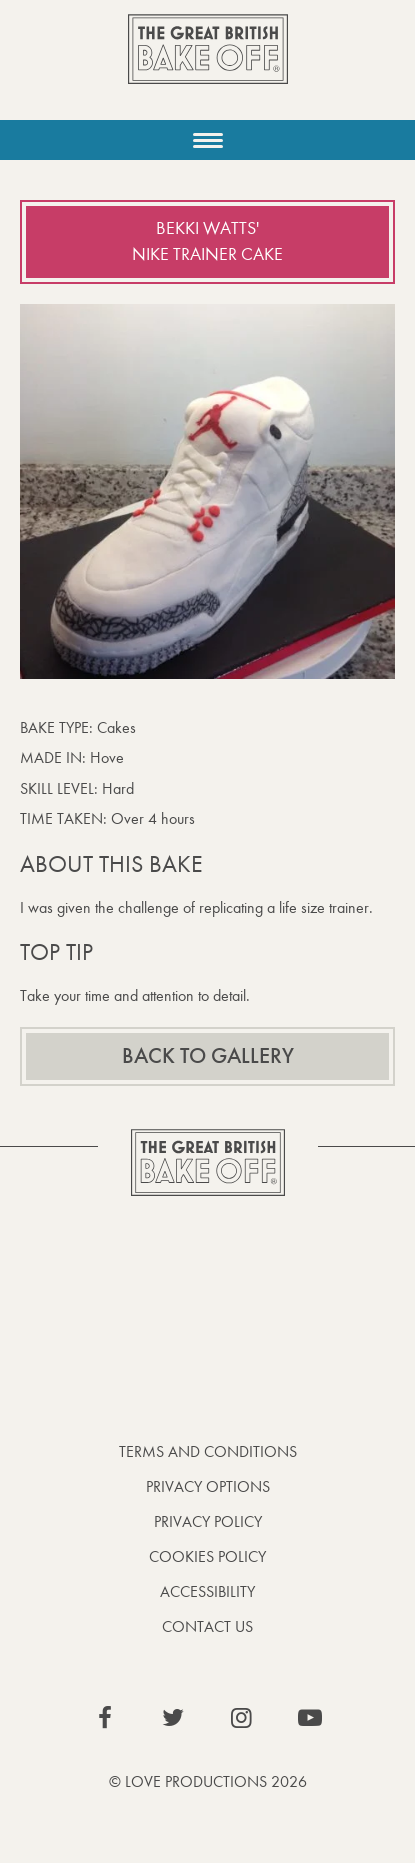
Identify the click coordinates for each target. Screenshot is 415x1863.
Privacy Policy (208, 1521)
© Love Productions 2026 (208, 1781)
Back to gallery (208, 1056)
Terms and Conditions (208, 1451)
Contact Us (207, 1626)
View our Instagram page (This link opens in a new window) (242, 1718)
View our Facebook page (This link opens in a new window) (105, 1718)
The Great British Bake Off (208, 66)
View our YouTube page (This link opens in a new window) (310, 1718)
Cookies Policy (207, 1556)
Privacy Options (208, 1486)
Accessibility (207, 1591)
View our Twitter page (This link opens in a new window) (173, 1718)
